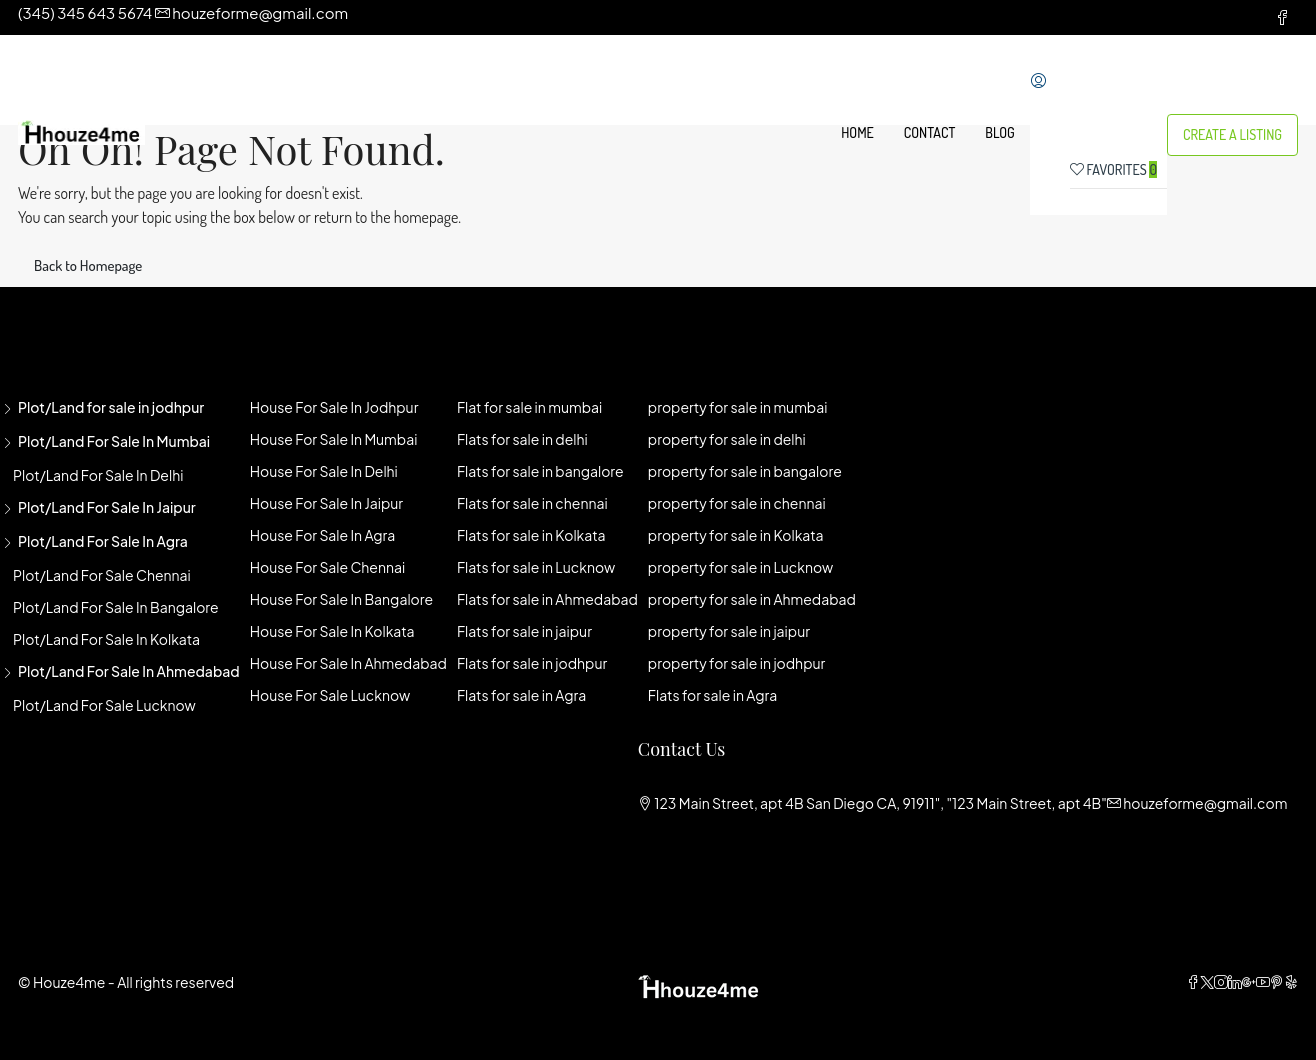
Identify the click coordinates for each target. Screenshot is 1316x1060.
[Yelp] (1291, 982)
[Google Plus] (1249, 982)
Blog (999, 132)
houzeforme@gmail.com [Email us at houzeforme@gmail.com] (1205, 803)
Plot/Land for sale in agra (103, 541)
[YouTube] (1263, 982)
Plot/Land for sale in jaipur (107, 507)
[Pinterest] (1277, 982)
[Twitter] (1207, 982)
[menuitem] (1043, 82)
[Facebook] (1193, 982)
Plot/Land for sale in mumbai (114, 441)
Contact (929, 132)
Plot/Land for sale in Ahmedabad (129, 671)
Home (857, 132)
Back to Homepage (88, 265)
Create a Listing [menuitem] (1232, 134)
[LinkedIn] (1235, 982)
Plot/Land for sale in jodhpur (111, 407)
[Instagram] (1221, 982)
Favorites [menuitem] (1113, 169)
